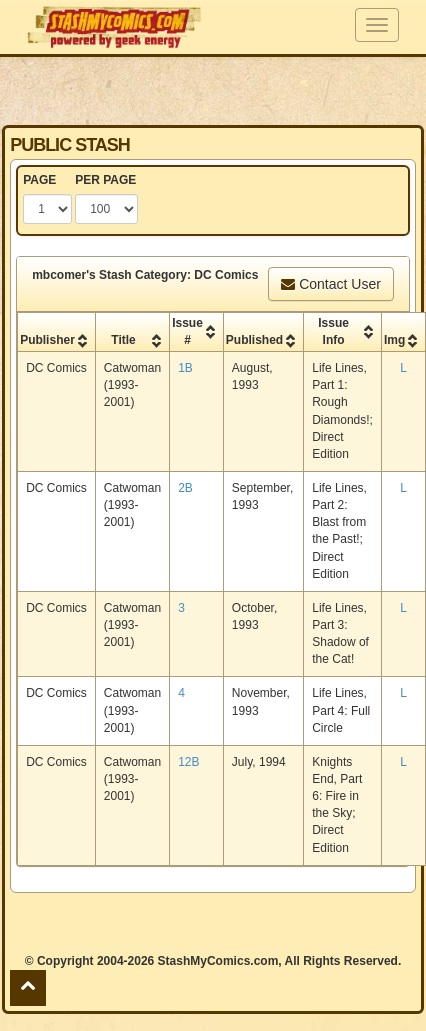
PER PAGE (105, 180)
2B (185, 488)
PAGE (39, 180)
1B (185, 368)
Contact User (331, 284)
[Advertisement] (213, 90)
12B (188, 762)
